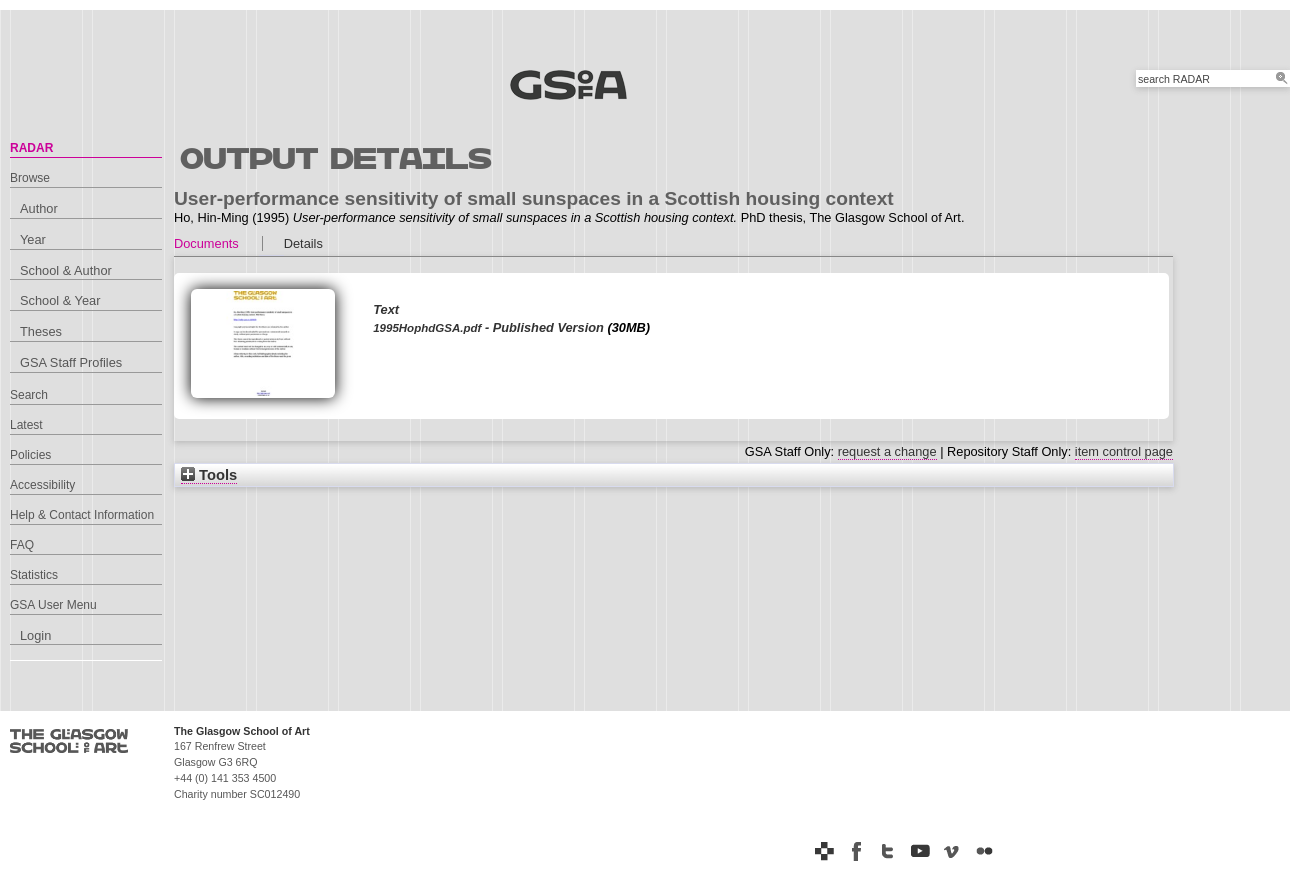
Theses (41, 331)
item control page (1124, 451)
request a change (887, 451)
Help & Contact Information (82, 515)
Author (39, 208)
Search (29, 395)
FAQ (22, 545)
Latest (26, 425)
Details (303, 243)
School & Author (66, 270)
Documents (206, 243)
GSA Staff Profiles (71, 362)
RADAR (31, 148)
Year (33, 239)
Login (35, 635)
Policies (30, 455)
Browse (30, 178)
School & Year (60, 300)
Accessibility (42, 485)
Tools (209, 475)
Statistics (34, 575)
